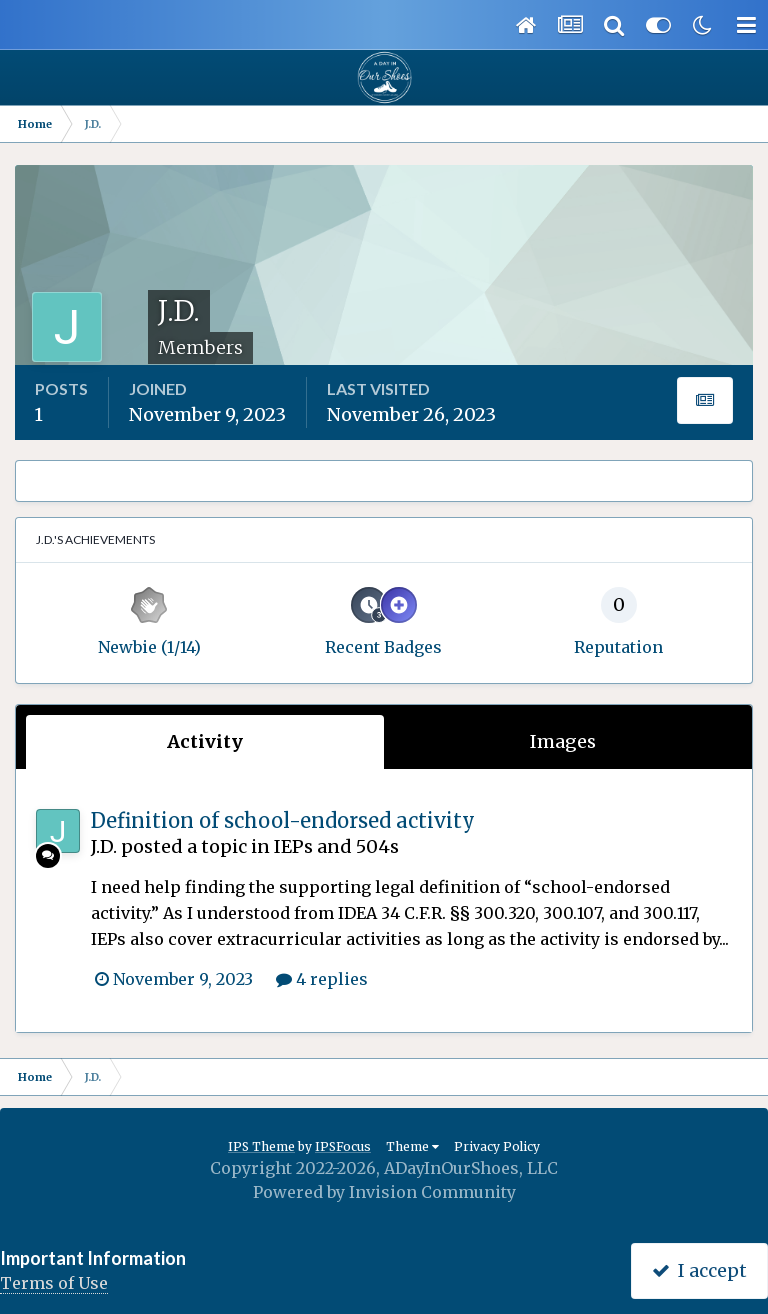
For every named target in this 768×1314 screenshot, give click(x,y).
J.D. (104, 846)
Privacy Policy (497, 1146)
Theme (412, 1146)
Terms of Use (54, 1283)
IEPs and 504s (336, 846)
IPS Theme (261, 1146)
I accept (699, 1270)
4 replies (322, 979)
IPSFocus (343, 1146)
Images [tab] (563, 741)
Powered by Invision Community (384, 1192)
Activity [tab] (205, 741)
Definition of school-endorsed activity (283, 820)
